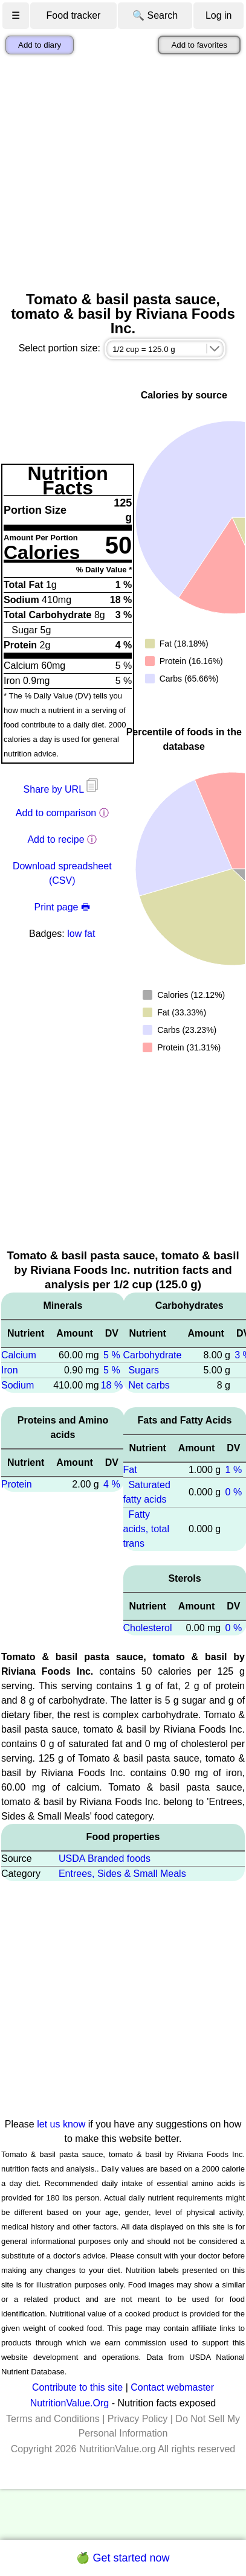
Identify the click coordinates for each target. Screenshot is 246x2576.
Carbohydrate (152, 1355)
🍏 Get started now (122, 2558)
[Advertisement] (113, 173)
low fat (81, 933)
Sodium (17, 1385)
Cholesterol (147, 1628)
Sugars (143, 1370)
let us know (61, 2124)
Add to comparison (56, 813)
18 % (112, 1385)
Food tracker (74, 15)
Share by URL (62, 789)
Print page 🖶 (62, 907)
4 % (111, 1484)
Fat (130, 1470)
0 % (233, 1492)
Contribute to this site (77, 2387)
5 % (111, 1355)
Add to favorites (199, 45)
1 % (233, 1470)
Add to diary (39, 45)
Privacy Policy (138, 2419)
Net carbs (148, 1385)
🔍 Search (155, 15)
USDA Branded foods (105, 1858)
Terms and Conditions (53, 2419)
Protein (16, 1484)
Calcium (18, 1355)
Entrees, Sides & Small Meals (122, 1873)
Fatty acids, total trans (146, 1528)
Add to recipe (55, 839)
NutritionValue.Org (69, 2403)
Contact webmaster (172, 2387)
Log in (219, 15)
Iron (9, 1370)
